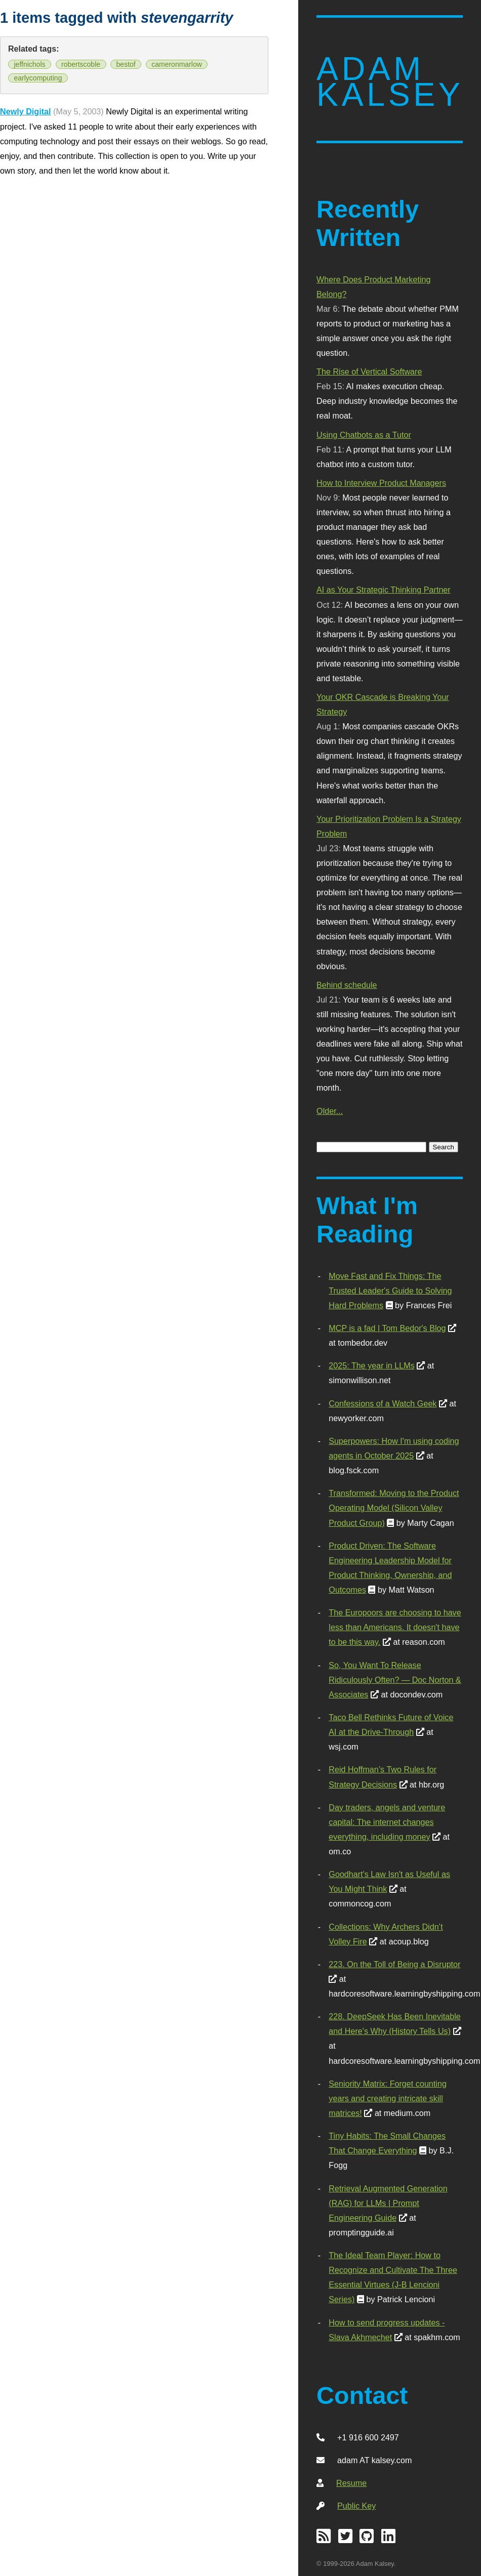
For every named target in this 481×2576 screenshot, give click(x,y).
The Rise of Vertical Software (369, 371)
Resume (351, 2482)
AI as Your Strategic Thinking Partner (383, 589)
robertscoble (80, 64)
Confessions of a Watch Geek (382, 1403)
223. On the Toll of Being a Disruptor (394, 1964)
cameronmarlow (176, 64)
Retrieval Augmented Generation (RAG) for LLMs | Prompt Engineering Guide (388, 2203)
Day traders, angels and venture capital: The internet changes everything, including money (387, 1822)
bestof (126, 64)
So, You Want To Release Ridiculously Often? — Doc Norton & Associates (395, 1679)
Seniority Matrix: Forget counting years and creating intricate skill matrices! (388, 2098)
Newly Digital (25, 111)
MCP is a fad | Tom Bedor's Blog (387, 1328)
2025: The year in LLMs (371, 1365)
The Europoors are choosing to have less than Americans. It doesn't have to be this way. (395, 1627)
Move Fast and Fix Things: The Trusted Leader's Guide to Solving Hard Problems (390, 1290)
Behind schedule (346, 984)
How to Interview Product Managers (381, 482)
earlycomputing (38, 78)
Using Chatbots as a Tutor (363, 434)
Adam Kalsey (389, 81)
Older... (329, 1110)
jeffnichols (30, 64)
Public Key (356, 2505)
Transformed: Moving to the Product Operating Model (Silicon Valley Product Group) (394, 1507)
